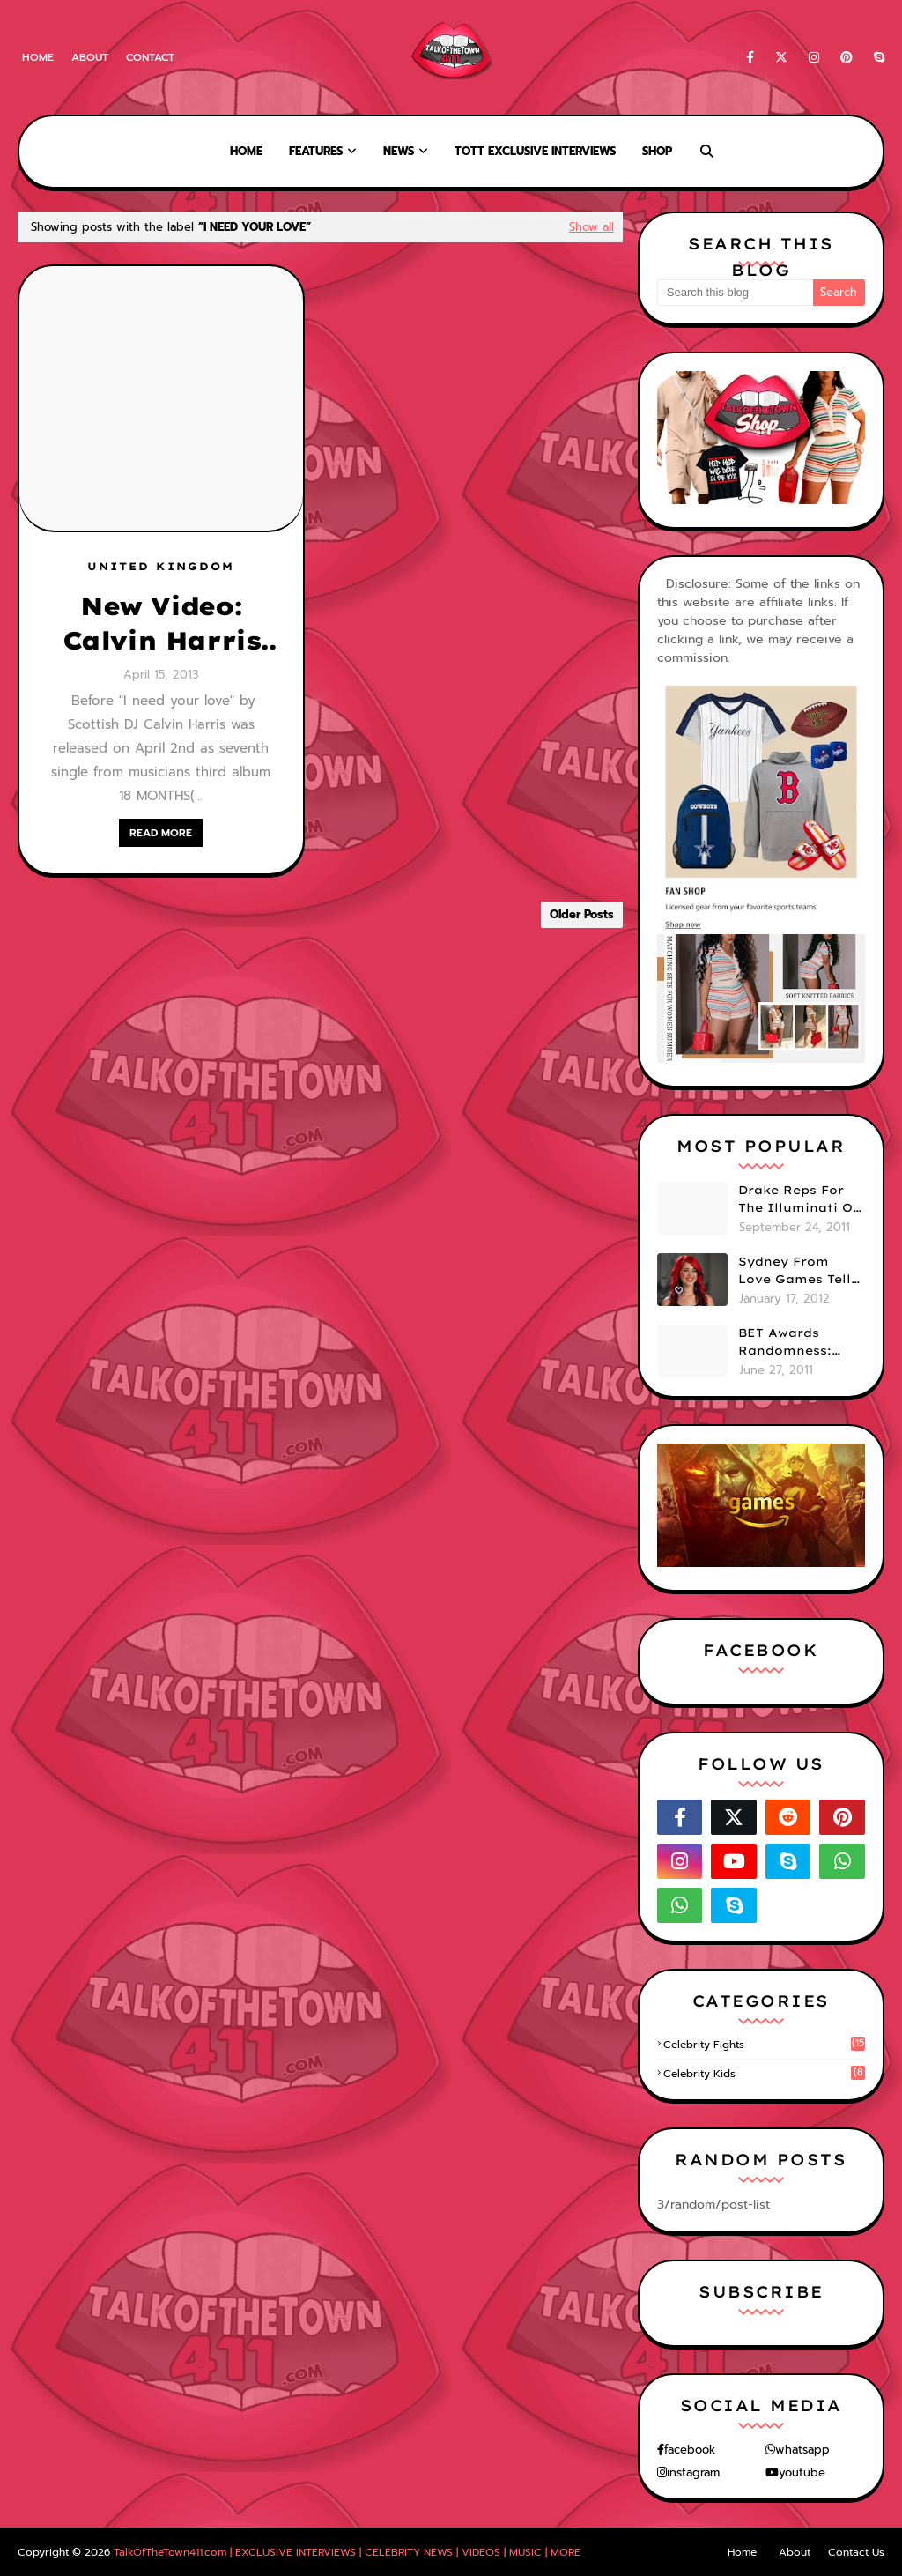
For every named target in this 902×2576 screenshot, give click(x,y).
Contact (150, 57)
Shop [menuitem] (657, 151)
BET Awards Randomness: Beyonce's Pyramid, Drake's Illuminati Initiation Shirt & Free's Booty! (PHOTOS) (798, 1342)
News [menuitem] (398, 151)
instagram (693, 2472)
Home (38, 57)
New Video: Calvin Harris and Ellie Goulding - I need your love (161, 623)
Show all (591, 227)
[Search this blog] (735, 292)
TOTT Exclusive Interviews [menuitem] (535, 151)
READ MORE (160, 833)
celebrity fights (764, 2045)
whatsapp (802, 2449)
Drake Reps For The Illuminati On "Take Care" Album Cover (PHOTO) (799, 1199)
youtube (802, 2472)
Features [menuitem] (316, 151)
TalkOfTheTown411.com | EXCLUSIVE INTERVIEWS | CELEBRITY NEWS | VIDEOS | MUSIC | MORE (347, 2552)
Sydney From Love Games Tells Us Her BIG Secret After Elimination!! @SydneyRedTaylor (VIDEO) (801, 1271)
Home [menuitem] (246, 151)
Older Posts (582, 914)
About (89, 57)
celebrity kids (764, 2074)
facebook (689, 2449)
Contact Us (856, 2552)
